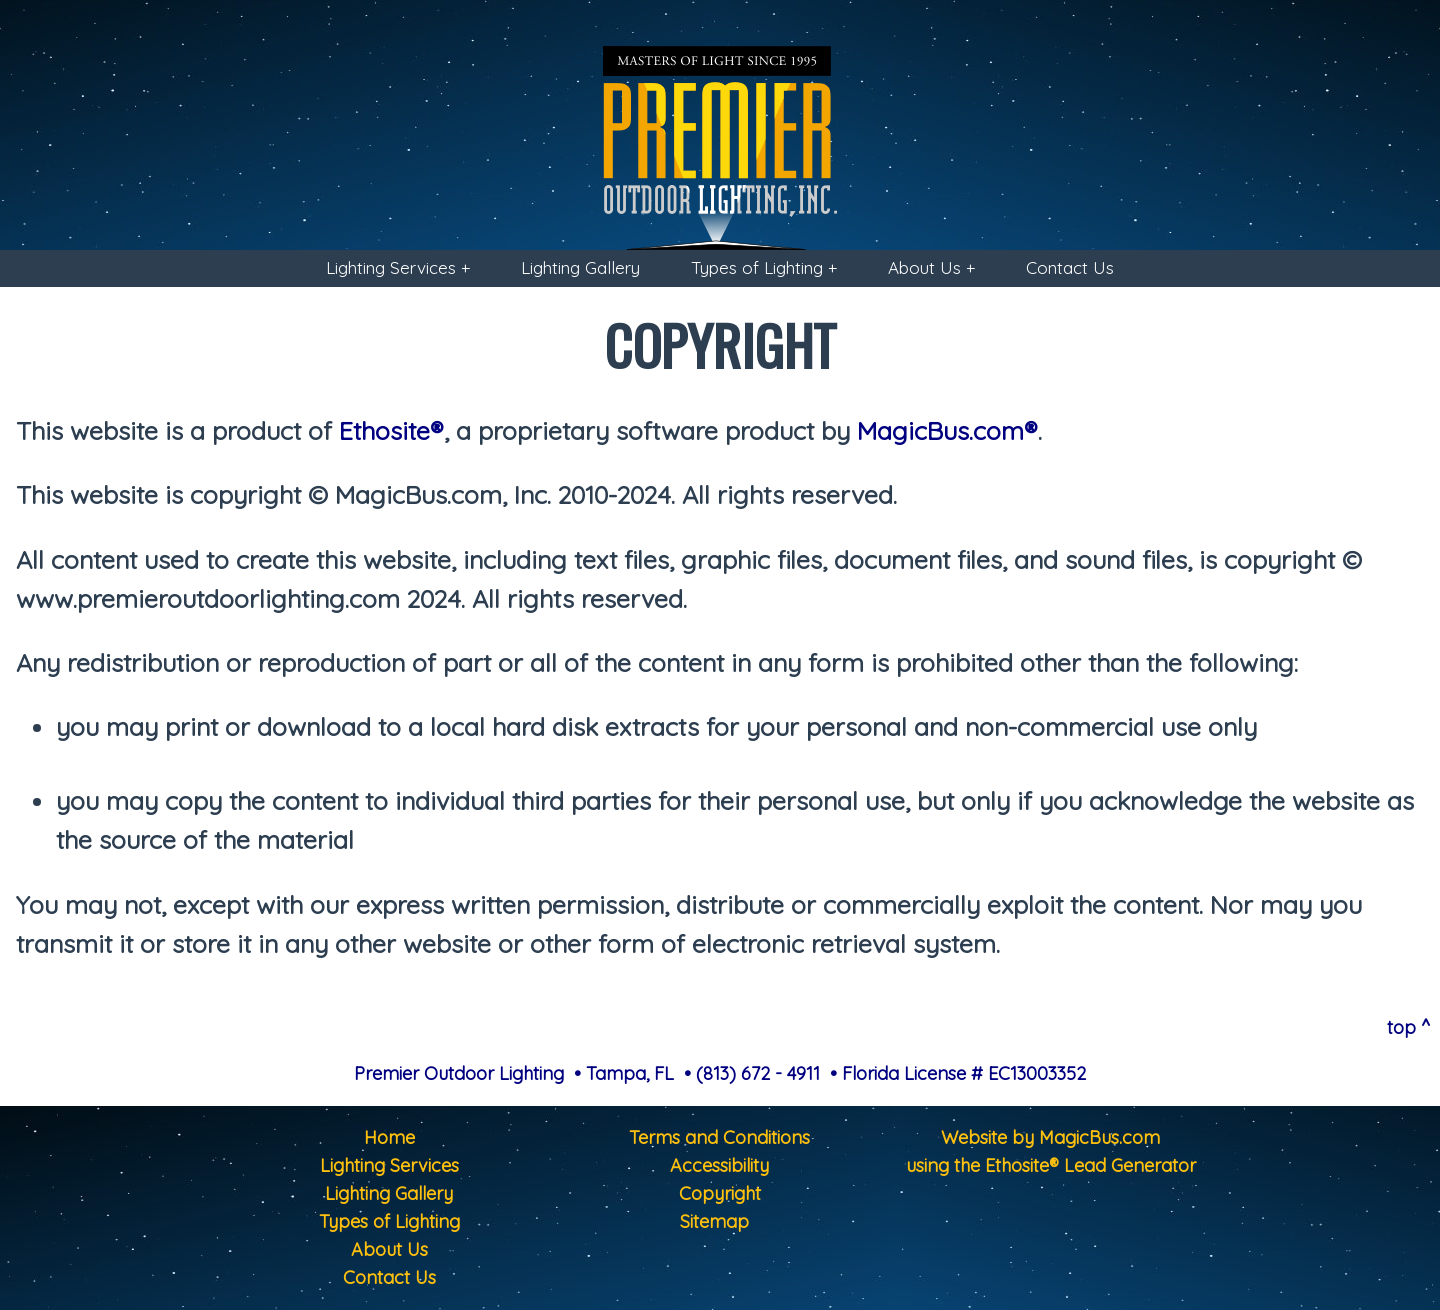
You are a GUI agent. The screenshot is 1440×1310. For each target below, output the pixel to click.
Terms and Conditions (719, 1137)
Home (389, 1137)
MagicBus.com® (947, 430)
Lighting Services (389, 1165)
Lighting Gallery (580, 267)
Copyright (720, 1193)
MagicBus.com (1099, 1137)
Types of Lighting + (764, 267)
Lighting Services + (398, 267)
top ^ (1408, 1027)
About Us (389, 1249)
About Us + (931, 267)
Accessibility (719, 1165)
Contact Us (1070, 267)
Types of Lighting (389, 1221)
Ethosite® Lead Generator (1090, 1165)
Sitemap (714, 1221)
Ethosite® (391, 430)
